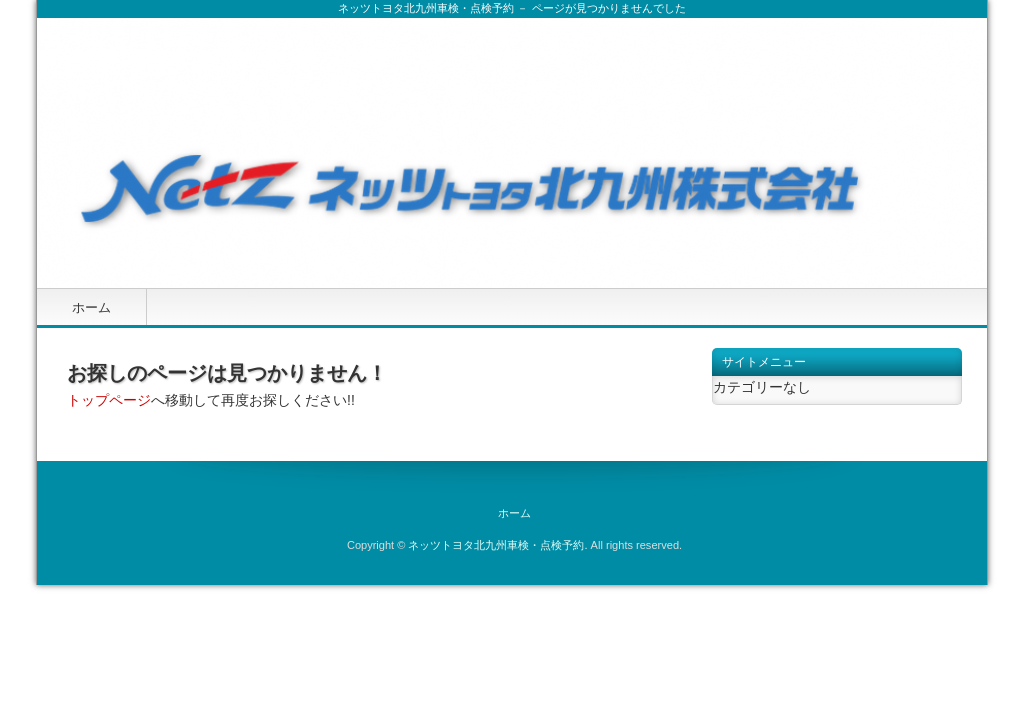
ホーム (91, 307)
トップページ (109, 400)
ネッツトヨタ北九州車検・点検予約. (497, 545)
